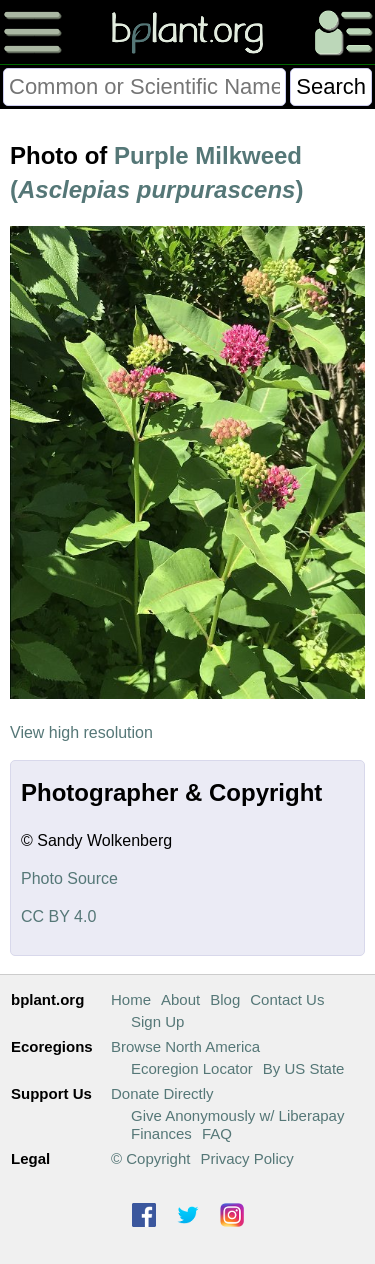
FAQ (217, 1133)
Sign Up (157, 1021)
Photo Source (69, 878)
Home (131, 999)
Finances (161, 1133)
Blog (225, 999)
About (180, 999)
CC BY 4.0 (58, 916)
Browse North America (185, 1046)
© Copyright (150, 1158)
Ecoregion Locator (192, 1068)
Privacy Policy (246, 1158)
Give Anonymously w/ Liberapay (237, 1115)
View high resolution (81, 732)
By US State (304, 1068)
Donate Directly (162, 1093)
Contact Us (287, 999)
